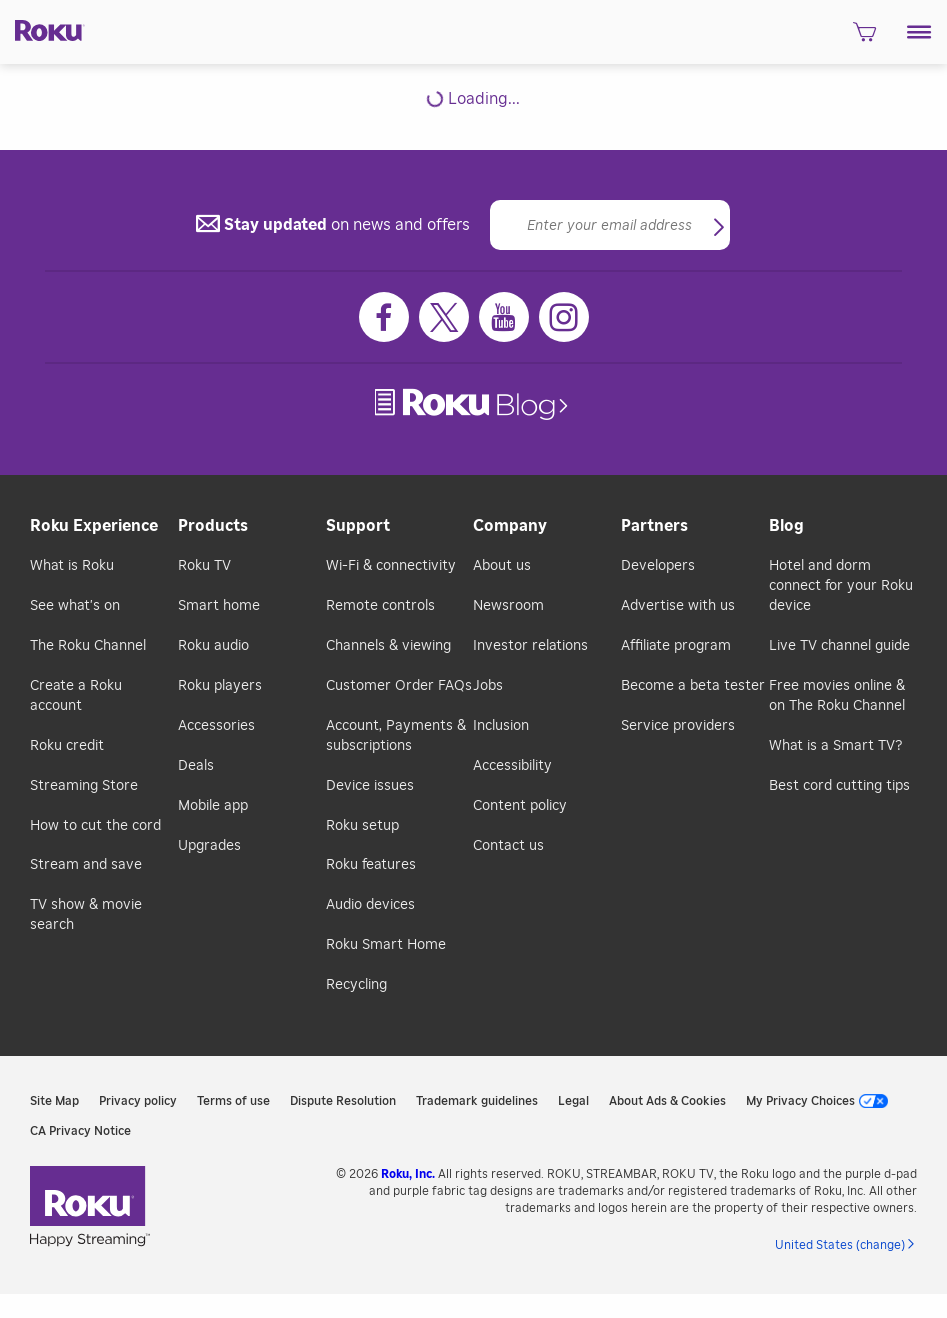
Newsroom (508, 606)
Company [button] (510, 526)
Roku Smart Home (386, 945)
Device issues (370, 786)
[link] (473, 404)
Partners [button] (654, 526)
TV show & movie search (86, 915)
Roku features (371, 865)
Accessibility (512, 766)
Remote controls (380, 606)
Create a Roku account (76, 696)
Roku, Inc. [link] (408, 1174)
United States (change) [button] (840, 1245)
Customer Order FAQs (399, 686)
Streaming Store (84, 786)
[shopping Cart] (864, 37)
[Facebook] (384, 317)
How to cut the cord (95, 826)
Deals (196, 766)
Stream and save (86, 865)
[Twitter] (444, 317)
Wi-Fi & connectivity (391, 566)
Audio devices (370, 905)
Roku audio (213, 646)
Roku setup (362, 826)
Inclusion (501, 726)
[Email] (610, 225)
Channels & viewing (388, 646)
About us (502, 566)
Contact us (508, 846)
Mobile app (213, 806)
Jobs (488, 686)
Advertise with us (678, 606)
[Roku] (42, 29)
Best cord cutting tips (839, 786)
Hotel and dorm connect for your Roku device (841, 586)
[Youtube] (504, 317)
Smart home (219, 606)
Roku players (220, 686)
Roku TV (204, 566)
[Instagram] (564, 317)
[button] (919, 32)
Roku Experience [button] (94, 526)
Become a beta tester (693, 686)
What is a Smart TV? (835, 746)
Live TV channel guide (839, 646)
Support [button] (358, 526)
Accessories (216, 726)
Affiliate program (676, 646)
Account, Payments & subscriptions (396, 736)
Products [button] (213, 526)
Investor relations (530, 646)
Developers (658, 566)
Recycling (356, 985)
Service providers (678, 726)
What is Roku (72, 566)
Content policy (520, 806)
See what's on (75, 606)
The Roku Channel (88, 646)
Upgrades (209, 846)
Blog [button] (786, 526)
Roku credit (67, 746)
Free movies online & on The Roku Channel (837, 696)
